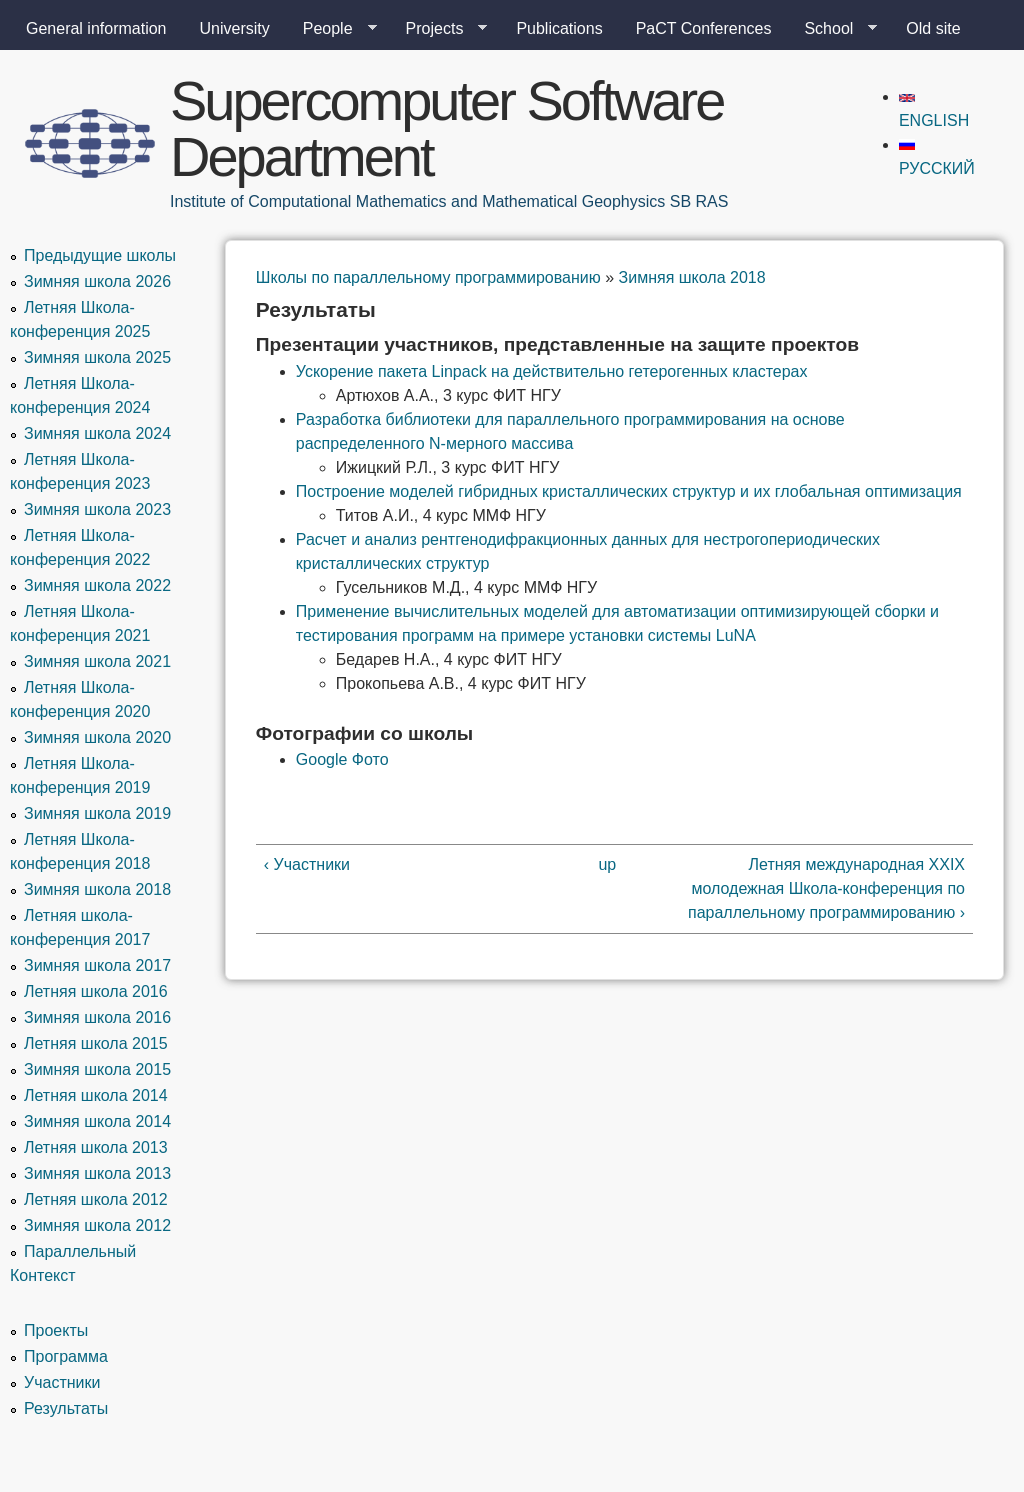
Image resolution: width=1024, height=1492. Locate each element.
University (235, 28)
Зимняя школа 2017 (97, 965)
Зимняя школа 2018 (692, 277)
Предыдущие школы (100, 255)
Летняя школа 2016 (96, 991)
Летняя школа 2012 (96, 1199)
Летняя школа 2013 (96, 1147)
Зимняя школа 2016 (97, 1017)
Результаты (66, 1408)
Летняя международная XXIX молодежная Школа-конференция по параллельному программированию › (826, 888)
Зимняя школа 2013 (97, 1173)
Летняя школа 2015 (96, 1043)
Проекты (56, 1330)
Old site (933, 28)
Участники (62, 1382)
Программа (66, 1356)
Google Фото (342, 759)
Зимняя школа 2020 (97, 737)
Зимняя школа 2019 (97, 813)
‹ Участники (307, 864)
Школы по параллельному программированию (428, 277)
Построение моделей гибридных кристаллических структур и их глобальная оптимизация (629, 491)
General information (96, 28)
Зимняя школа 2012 (97, 1225)
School (832, 29)
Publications (559, 28)
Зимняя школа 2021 (97, 661)
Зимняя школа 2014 (97, 1121)
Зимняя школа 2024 (97, 433)
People (332, 29)
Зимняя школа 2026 (97, 281)
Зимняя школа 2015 (97, 1069)
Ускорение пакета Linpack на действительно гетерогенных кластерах (552, 371)
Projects (439, 29)
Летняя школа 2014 (96, 1095)
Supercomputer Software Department (446, 128)
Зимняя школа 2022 (97, 585)
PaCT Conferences (704, 28)
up (607, 864)
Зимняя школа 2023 (97, 509)
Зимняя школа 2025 (97, 357)
